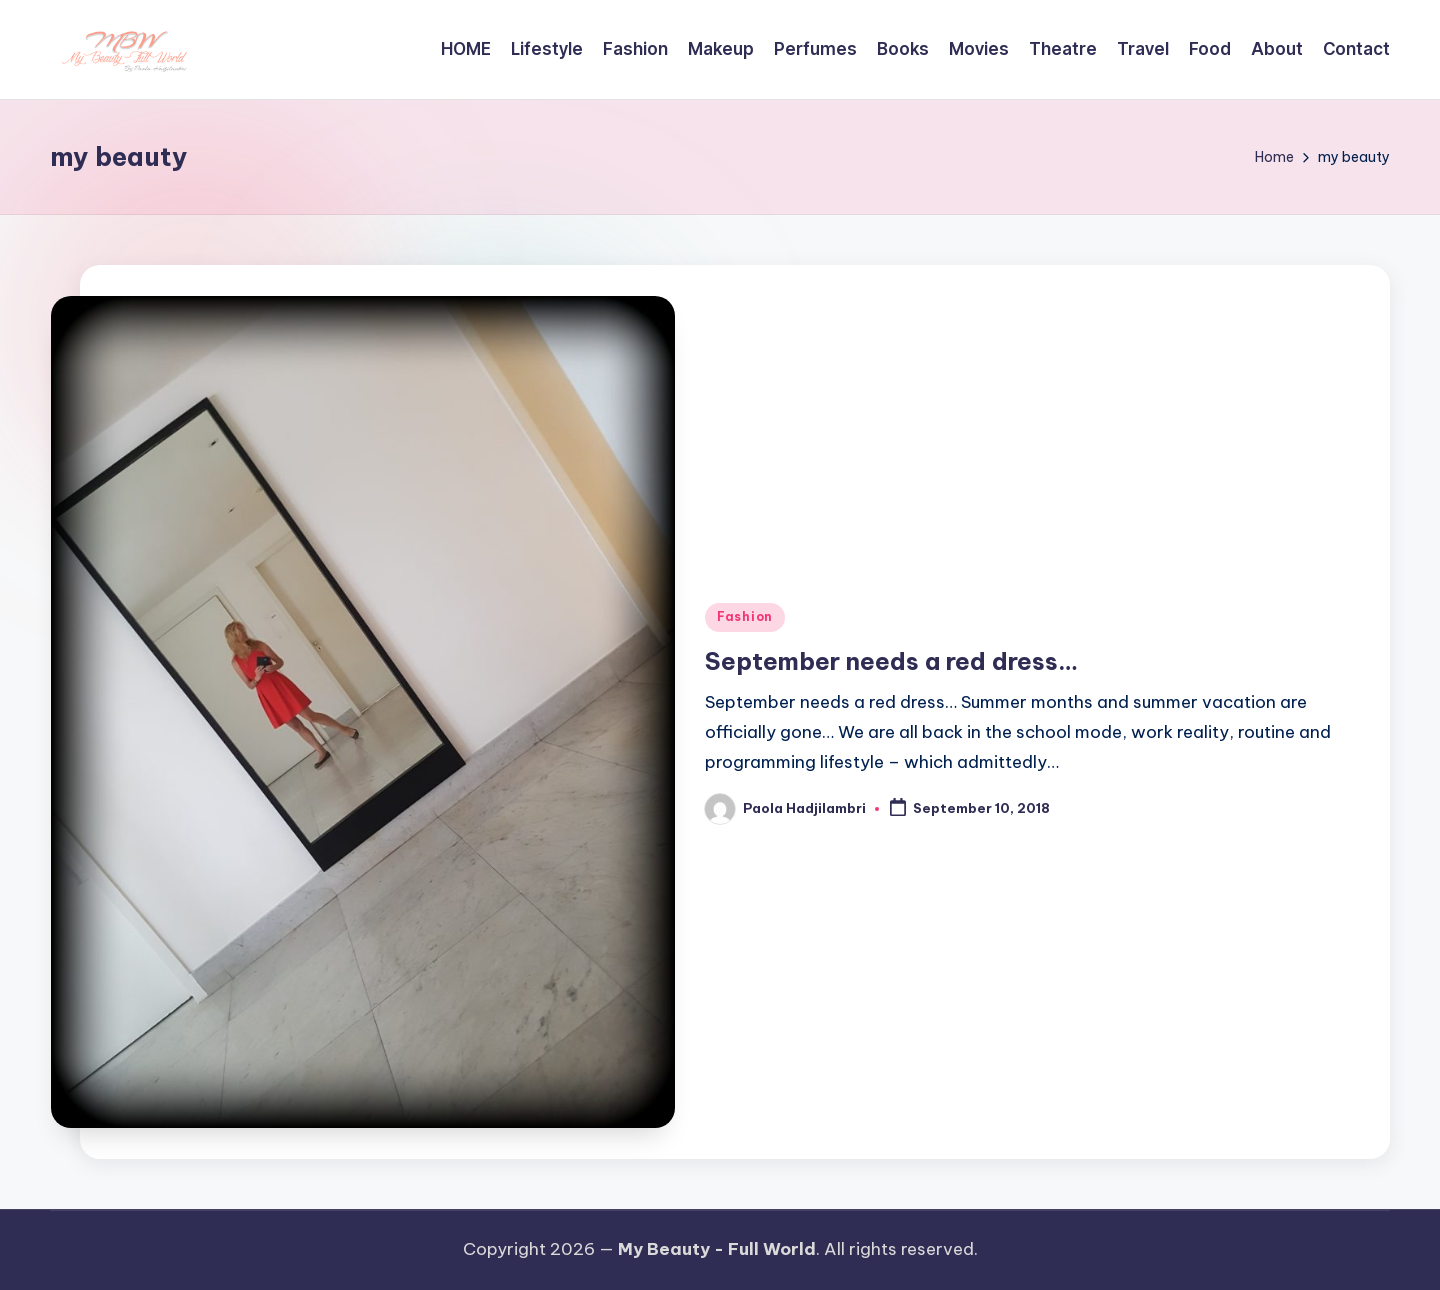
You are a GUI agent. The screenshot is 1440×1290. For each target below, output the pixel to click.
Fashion (745, 616)
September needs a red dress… (891, 661)
